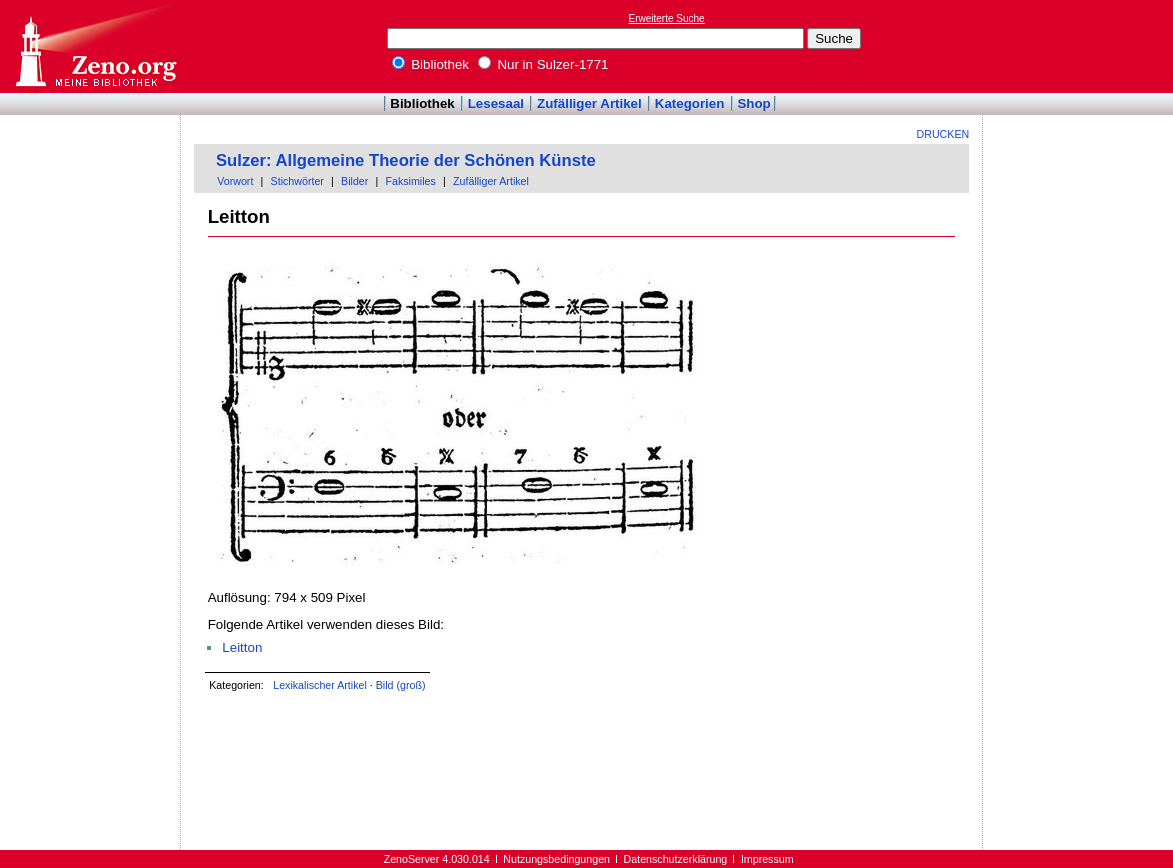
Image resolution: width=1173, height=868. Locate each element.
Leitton (242, 647)
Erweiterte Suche (667, 18)
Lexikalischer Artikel (320, 685)
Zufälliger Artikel (589, 103)
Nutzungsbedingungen (556, 859)
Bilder (354, 181)
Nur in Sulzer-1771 (543, 64)
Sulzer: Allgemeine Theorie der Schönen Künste (406, 160)
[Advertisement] (1081, 46)
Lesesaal (496, 103)
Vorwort (235, 181)
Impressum (767, 859)
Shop (753, 103)
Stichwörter (297, 181)
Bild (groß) (401, 685)
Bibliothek (431, 64)
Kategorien (690, 103)
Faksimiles (411, 181)
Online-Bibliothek (95, 46)
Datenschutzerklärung (676, 859)
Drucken (943, 134)
